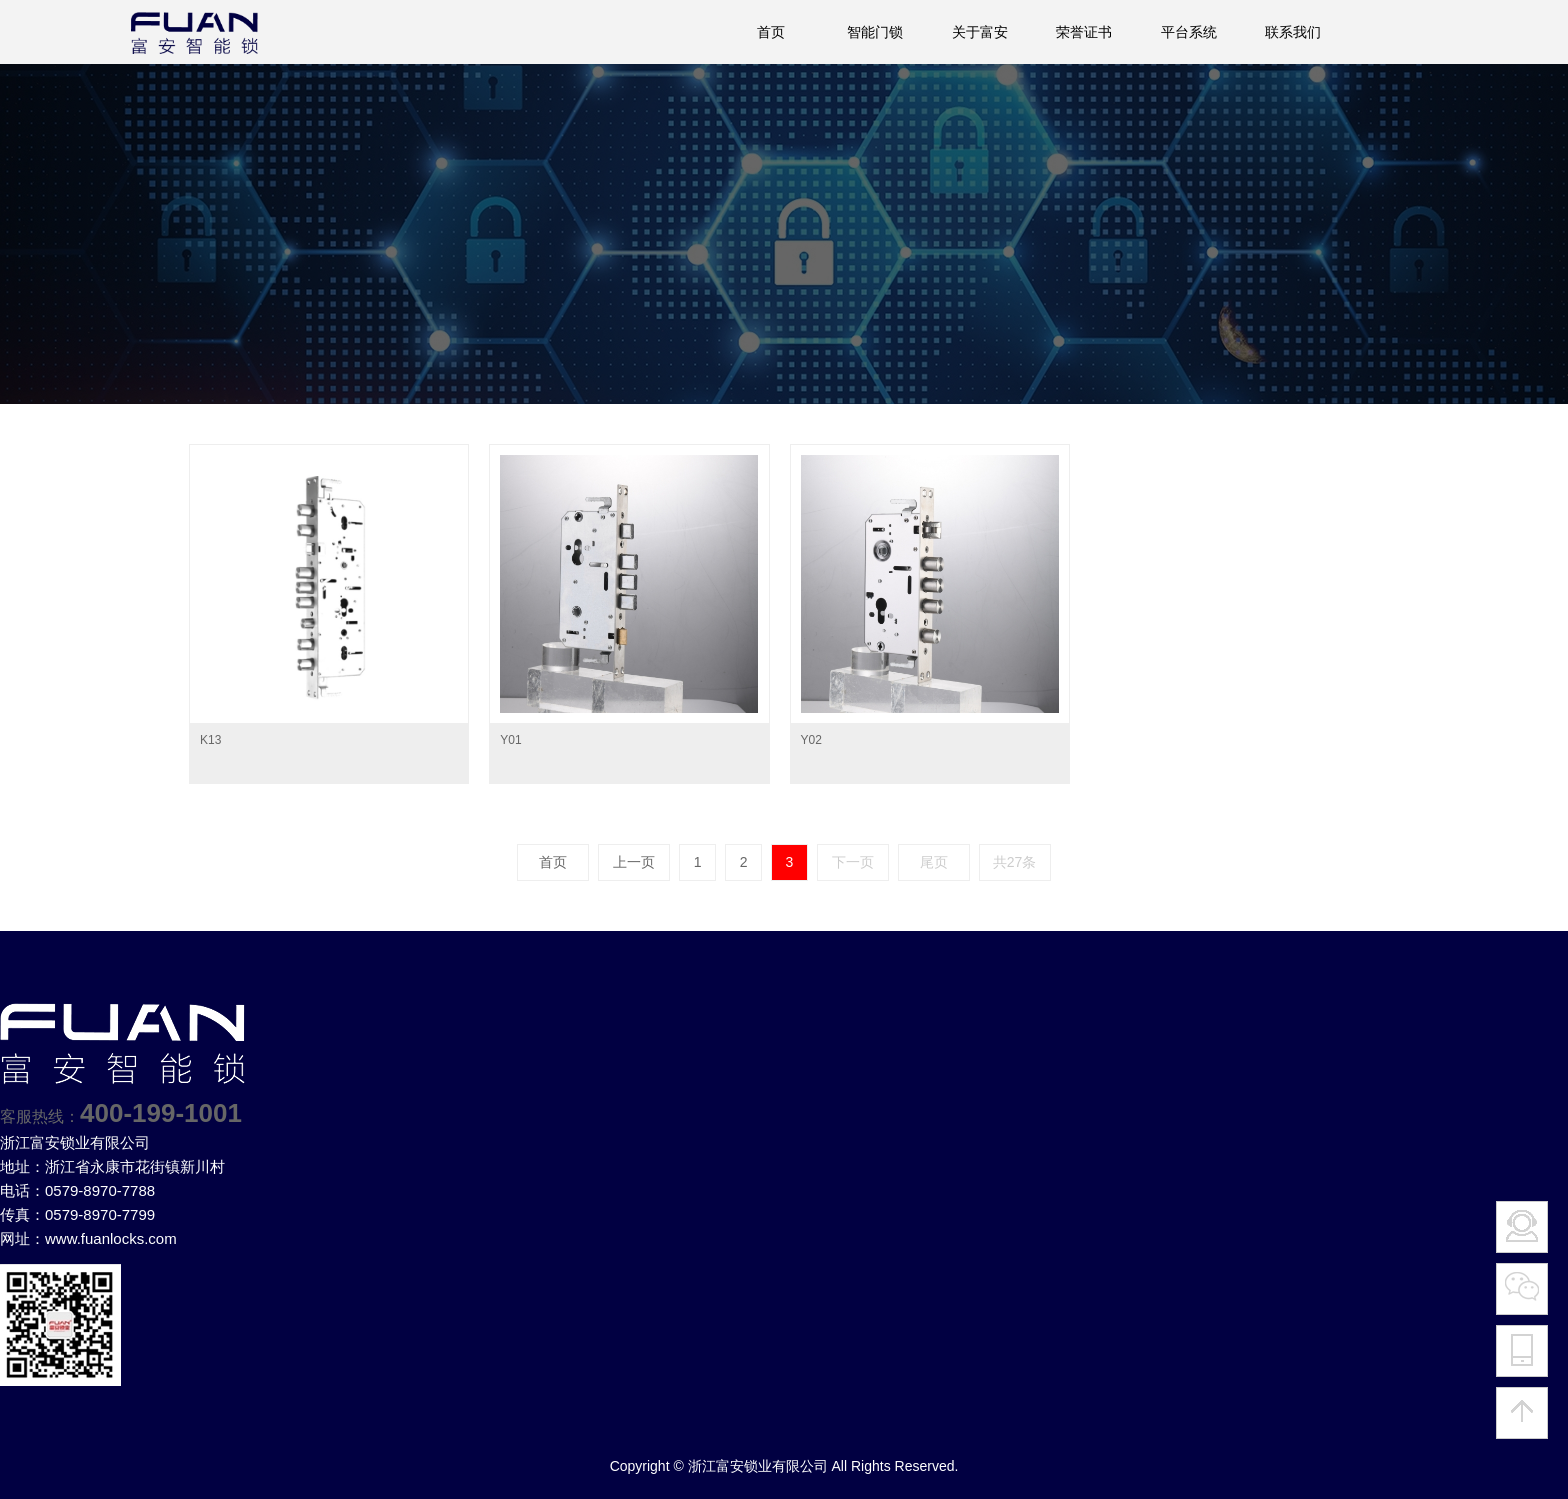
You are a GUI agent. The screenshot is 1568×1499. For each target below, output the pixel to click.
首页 (771, 32)
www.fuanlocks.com (111, 1238)
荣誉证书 (1084, 32)
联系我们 (1293, 32)
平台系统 (1189, 32)
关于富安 (980, 32)
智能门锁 (875, 32)
